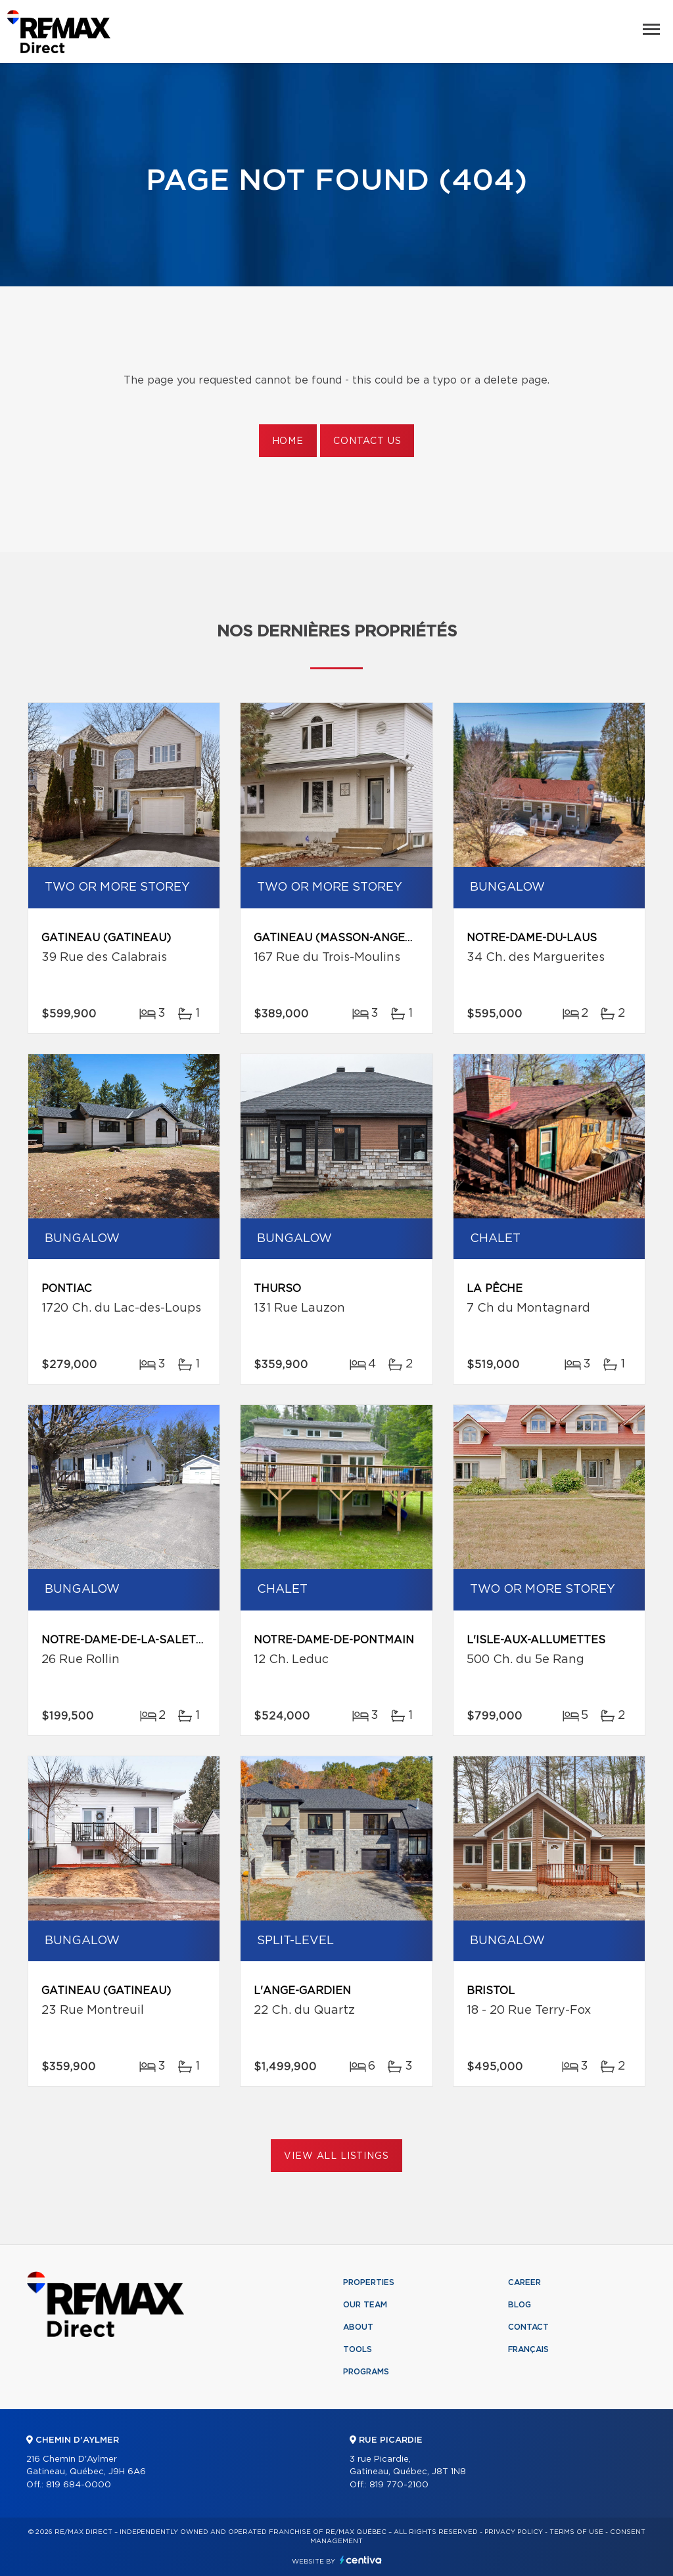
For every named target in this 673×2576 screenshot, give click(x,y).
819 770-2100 (399, 2485)
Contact (528, 2327)
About (358, 2327)
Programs (366, 2372)
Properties (368, 2282)
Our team (365, 2305)
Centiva (361, 2560)
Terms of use (576, 2532)
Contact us (367, 441)
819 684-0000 (78, 2485)
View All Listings (336, 2156)
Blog (519, 2305)
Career (524, 2282)
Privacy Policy (513, 2532)
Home (288, 441)
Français (528, 2349)
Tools (357, 2349)
